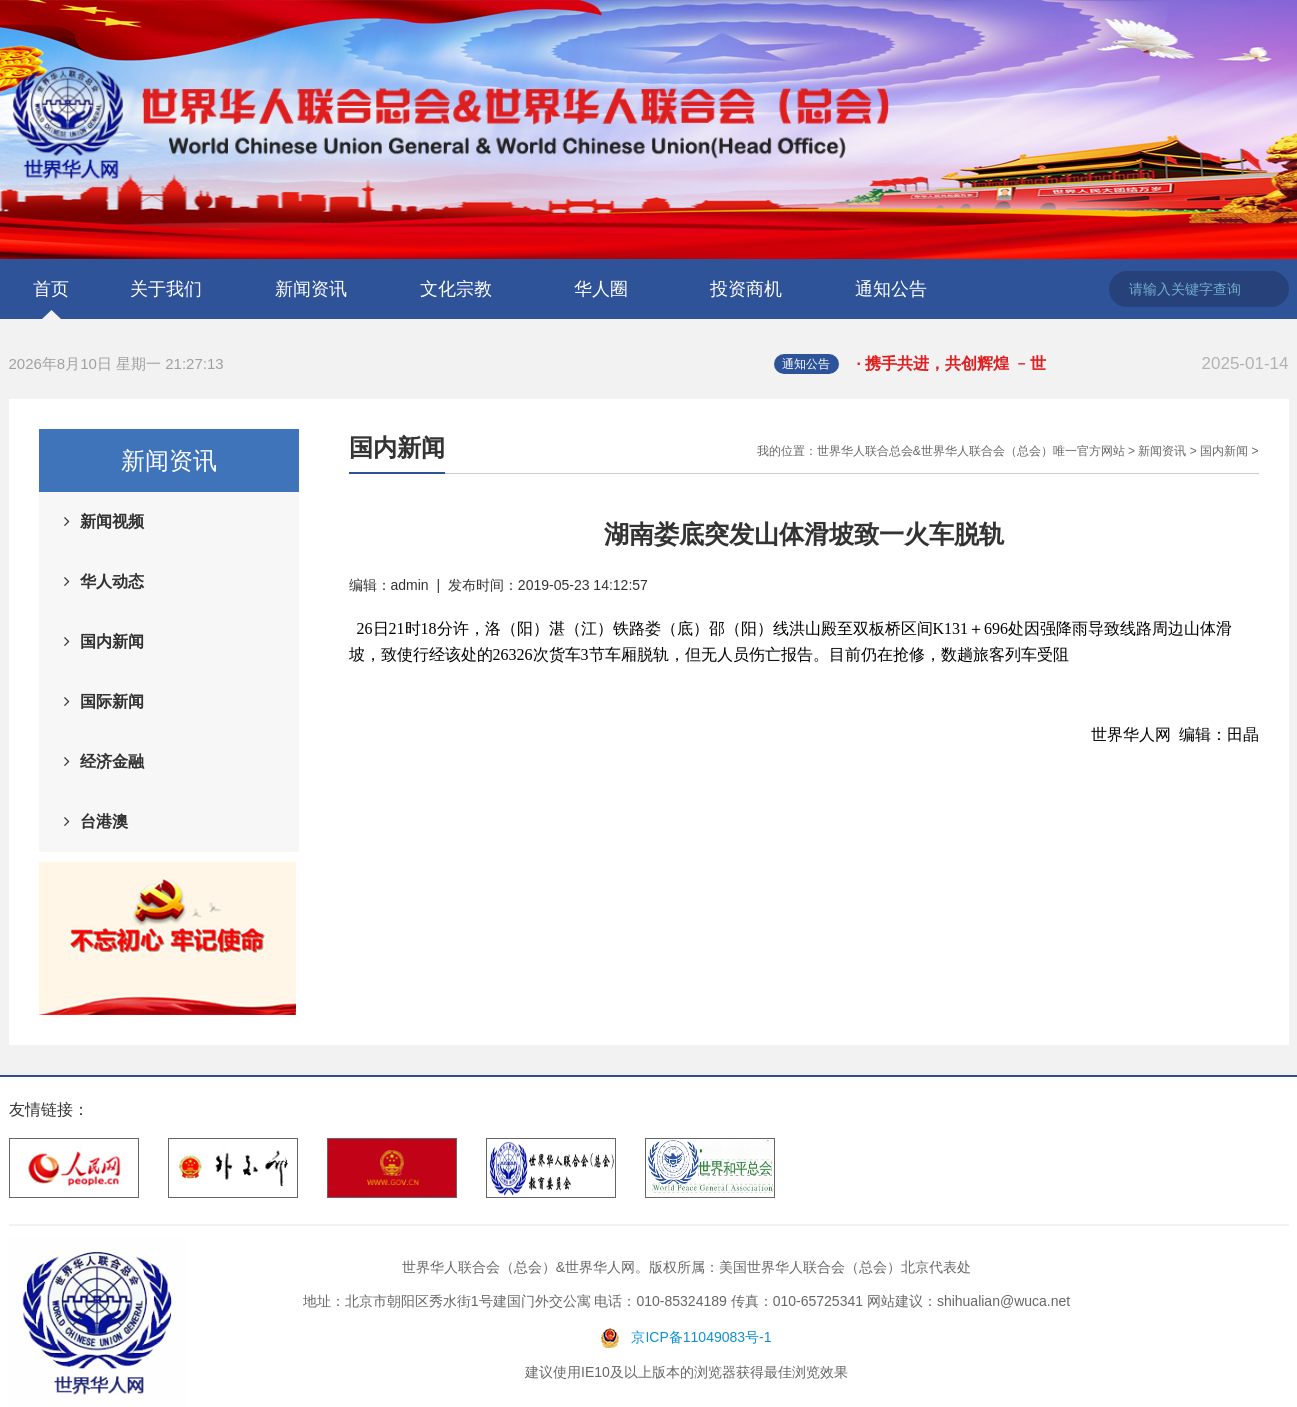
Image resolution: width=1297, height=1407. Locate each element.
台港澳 (104, 821)
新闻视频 (112, 521)
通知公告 (891, 289)
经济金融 (112, 761)
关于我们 (166, 289)
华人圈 (601, 289)
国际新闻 (112, 701)
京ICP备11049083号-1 (701, 1337)
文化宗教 (456, 289)
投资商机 (746, 289)
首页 (51, 289)
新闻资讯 (311, 289)
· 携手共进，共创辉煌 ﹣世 (1073, 364)
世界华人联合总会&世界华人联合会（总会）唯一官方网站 (971, 451)
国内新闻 (112, 641)
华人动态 (112, 581)
